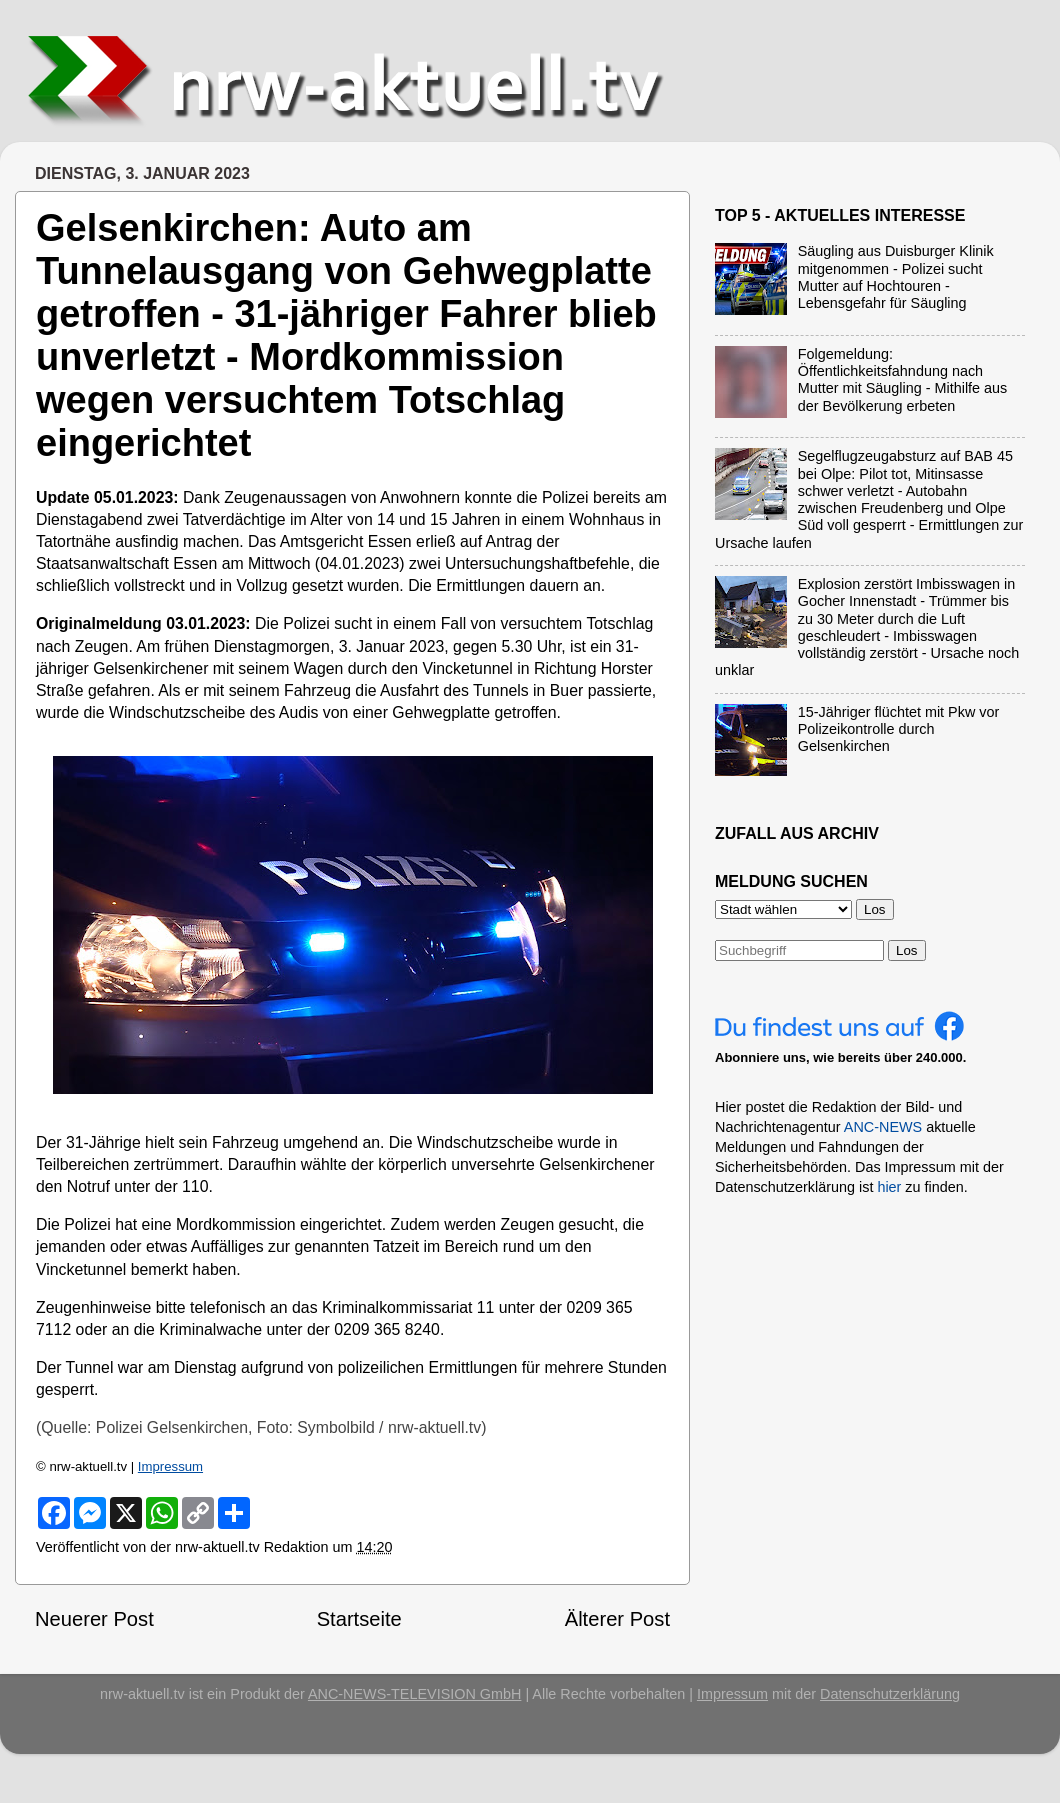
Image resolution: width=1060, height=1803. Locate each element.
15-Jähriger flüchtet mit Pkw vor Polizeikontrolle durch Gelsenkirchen (899, 729)
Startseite (359, 1619)
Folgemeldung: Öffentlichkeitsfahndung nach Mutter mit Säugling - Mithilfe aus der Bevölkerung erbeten (903, 380)
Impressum (170, 1466)
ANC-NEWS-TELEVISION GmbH (415, 1694)
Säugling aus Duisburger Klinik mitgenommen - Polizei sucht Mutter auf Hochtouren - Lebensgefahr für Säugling (896, 277)
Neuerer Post (94, 1619)
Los (907, 950)
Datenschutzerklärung (890, 1694)
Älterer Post (617, 1619)
